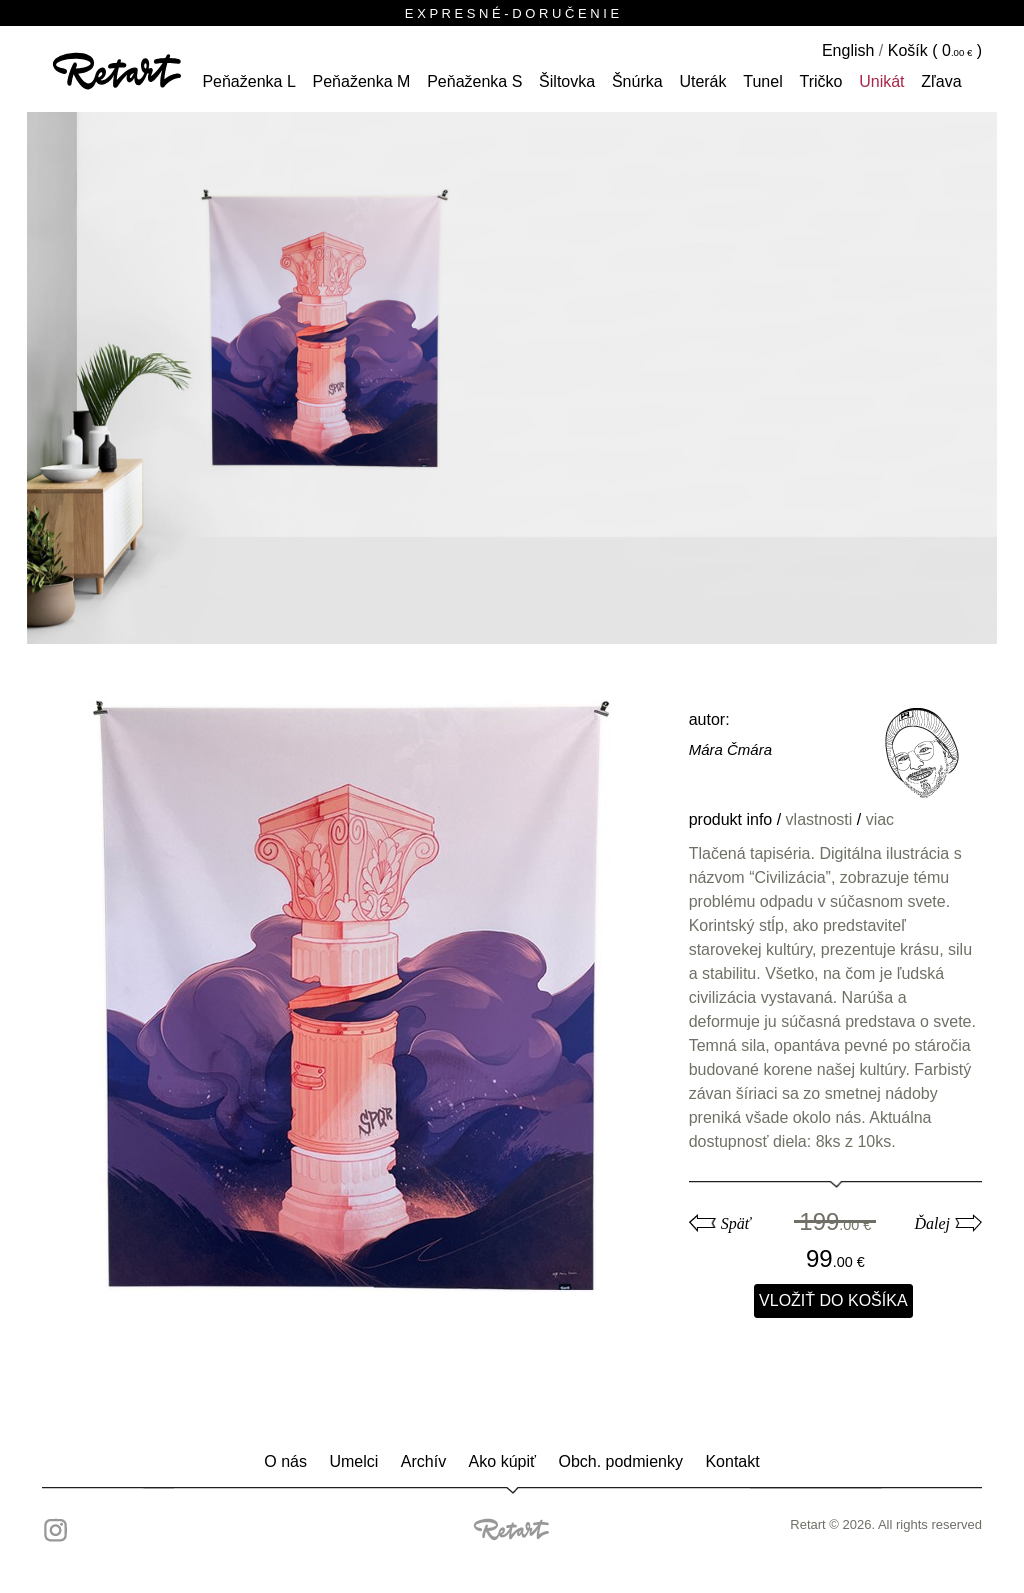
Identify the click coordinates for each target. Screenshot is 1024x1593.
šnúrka (637, 81)
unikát (881, 81)
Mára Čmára (730, 749)
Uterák (702, 81)
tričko (820, 81)
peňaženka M (362, 81)
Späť (736, 1223)
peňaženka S (474, 81)
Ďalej (932, 1223)
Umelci (353, 1461)
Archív (423, 1461)
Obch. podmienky (620, 1461)
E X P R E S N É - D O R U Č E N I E (512, 13)
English (848, 50)
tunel (762, 81)
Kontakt (732, 1461)
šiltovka (567, 81)
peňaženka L (248, 81)
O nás (285, 1461)
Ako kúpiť (502, 1461)
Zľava (941, 81)
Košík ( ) (935, 50)
